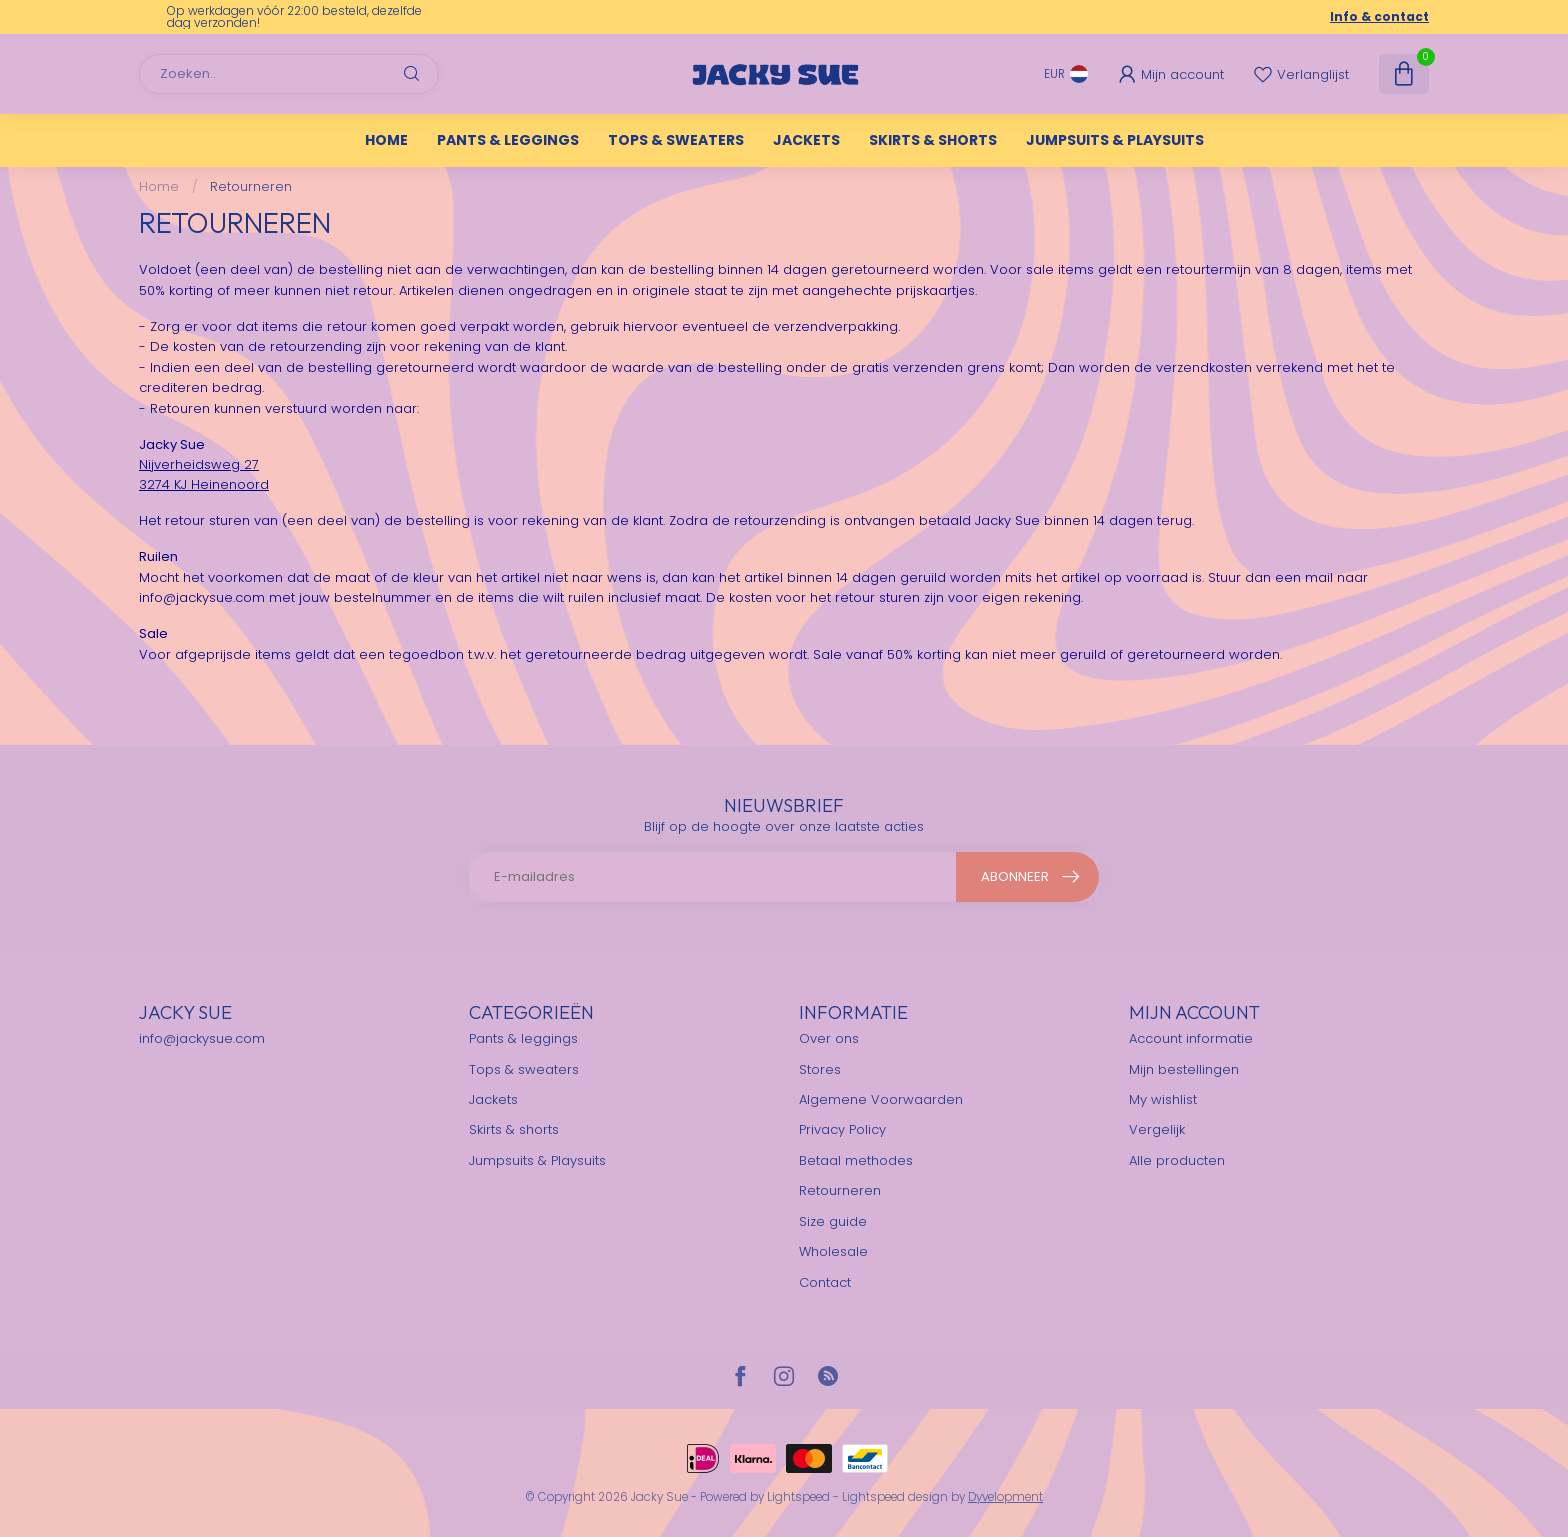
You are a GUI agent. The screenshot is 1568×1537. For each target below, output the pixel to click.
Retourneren (251, 186)
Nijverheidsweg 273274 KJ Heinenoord (204, 474)
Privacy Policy (842, 1129)
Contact (825, 1282)
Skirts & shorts (933, 140)
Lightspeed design (895, 1497)
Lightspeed (798, 1497)
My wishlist (1163, 1099)
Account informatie (1191, 1038)
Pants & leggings (508, 140)
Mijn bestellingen (1184, 1069)
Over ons (829, 1038)
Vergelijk (1157, 1129)
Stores (820, 1069)
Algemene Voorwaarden (883, 1099)
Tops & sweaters (676, 140)
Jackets (806, 140)
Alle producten (1177, 1160)
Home (386, 140)
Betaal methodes (856, 1160)
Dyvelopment (1005, 1497)
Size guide (833, 1221)
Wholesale (833, 1251)
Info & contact (1379, 16)
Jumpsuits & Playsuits (1115, 140)
